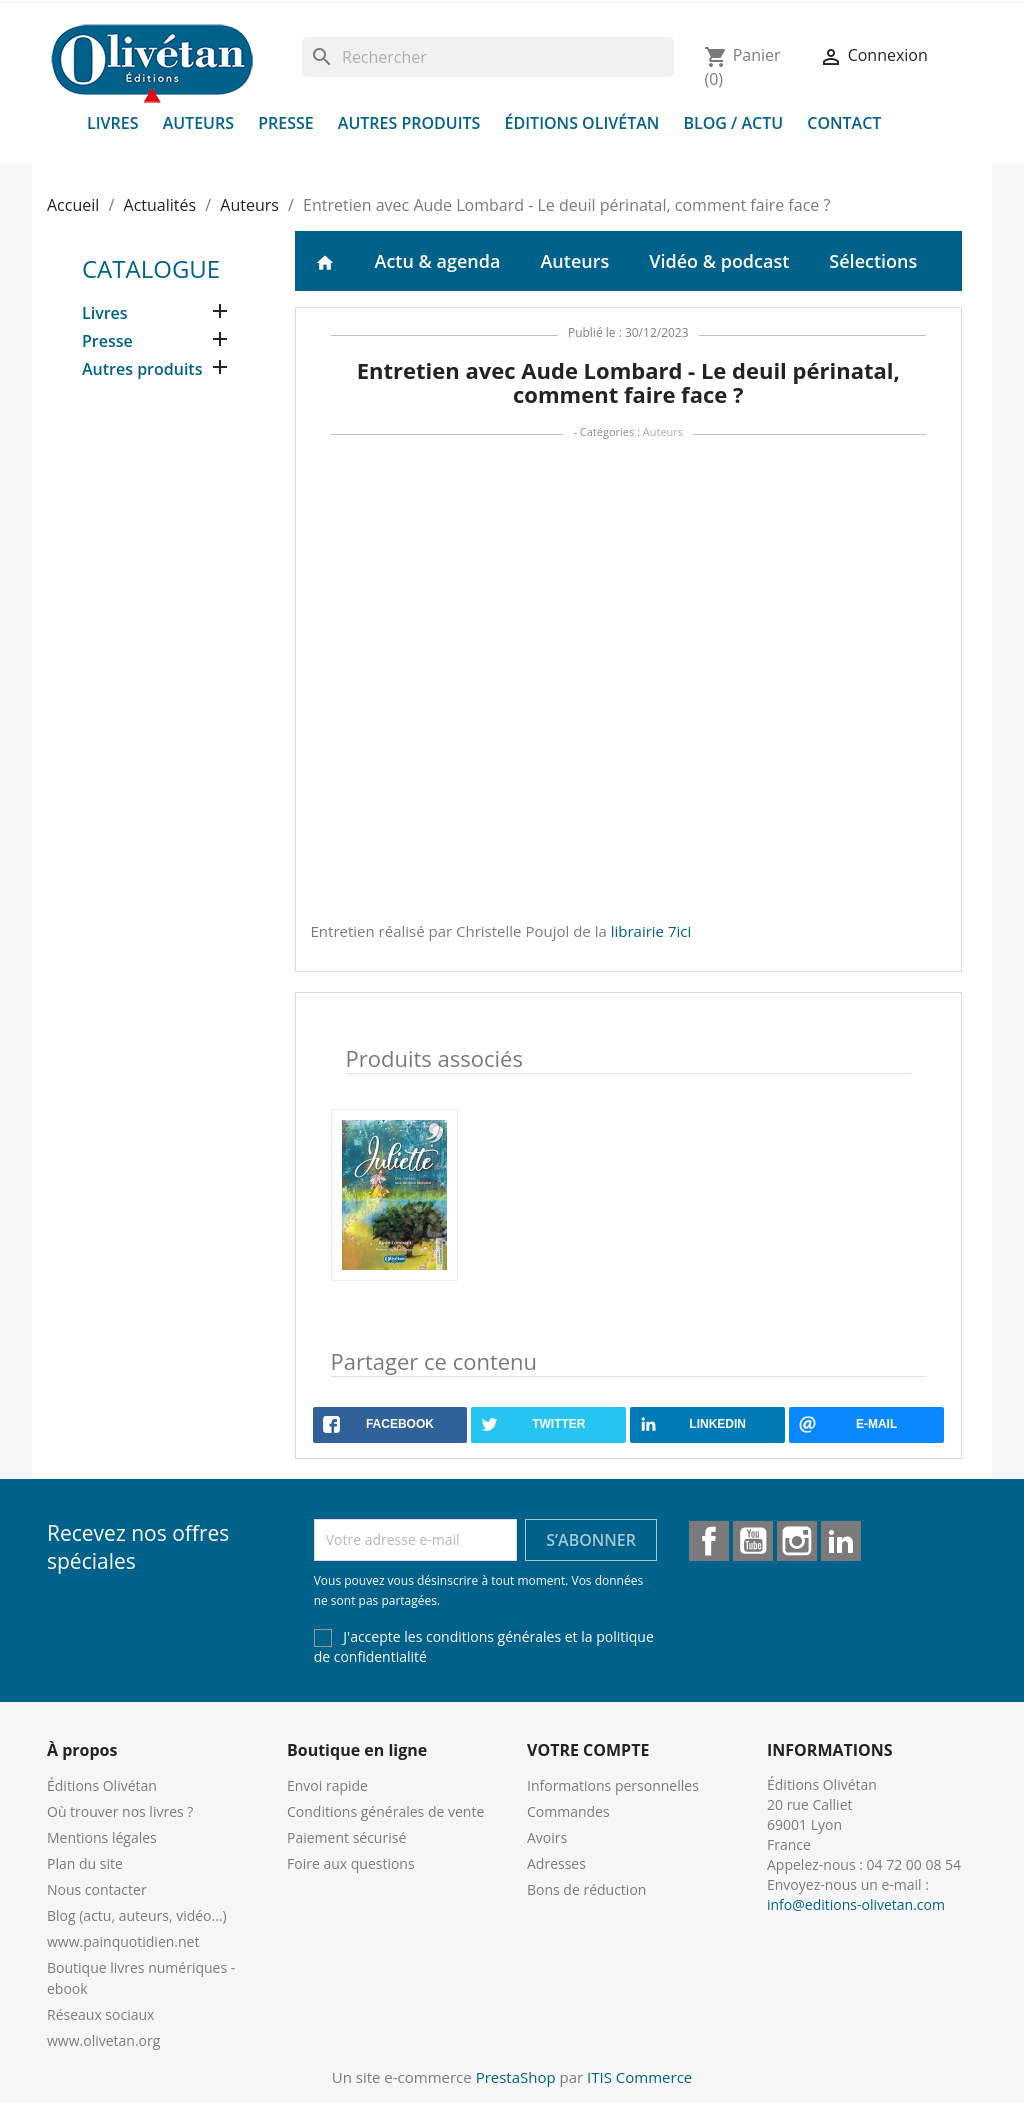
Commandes (568, 1811)
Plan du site (85, 1863)
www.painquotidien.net (123, 1941)
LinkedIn (841, 1541)
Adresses (556, 1863)
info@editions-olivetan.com (856, 1904)
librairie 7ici (651, 931)
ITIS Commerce (639, 2077)
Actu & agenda (438, 261)
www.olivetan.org (103, 2040)
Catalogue (151, 268)
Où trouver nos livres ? (120, 1811)
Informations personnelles (613, 1785)
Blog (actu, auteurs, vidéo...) (137, 1915)
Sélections (873, 261)
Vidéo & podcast (719, 261)
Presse (286, 123)
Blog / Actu (733, 123)
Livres (113, 123)
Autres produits (409, 123)
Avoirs (547, 1837)
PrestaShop (516, 2077)
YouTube (753, 1541)
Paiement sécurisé (346, 1837)
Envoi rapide (327, 1785)
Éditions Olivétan (582, 123)
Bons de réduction (586, 1889)
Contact (844, 123)
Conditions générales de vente (385, 1811)
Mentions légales (102, 1837)
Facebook (709, 1541)
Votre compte (588, 1750)
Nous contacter (97, 1889)
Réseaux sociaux (100, 2014)
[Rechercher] (488, 57)
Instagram (797, 1541)
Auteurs (198, 123)
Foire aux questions (351, 1863)
